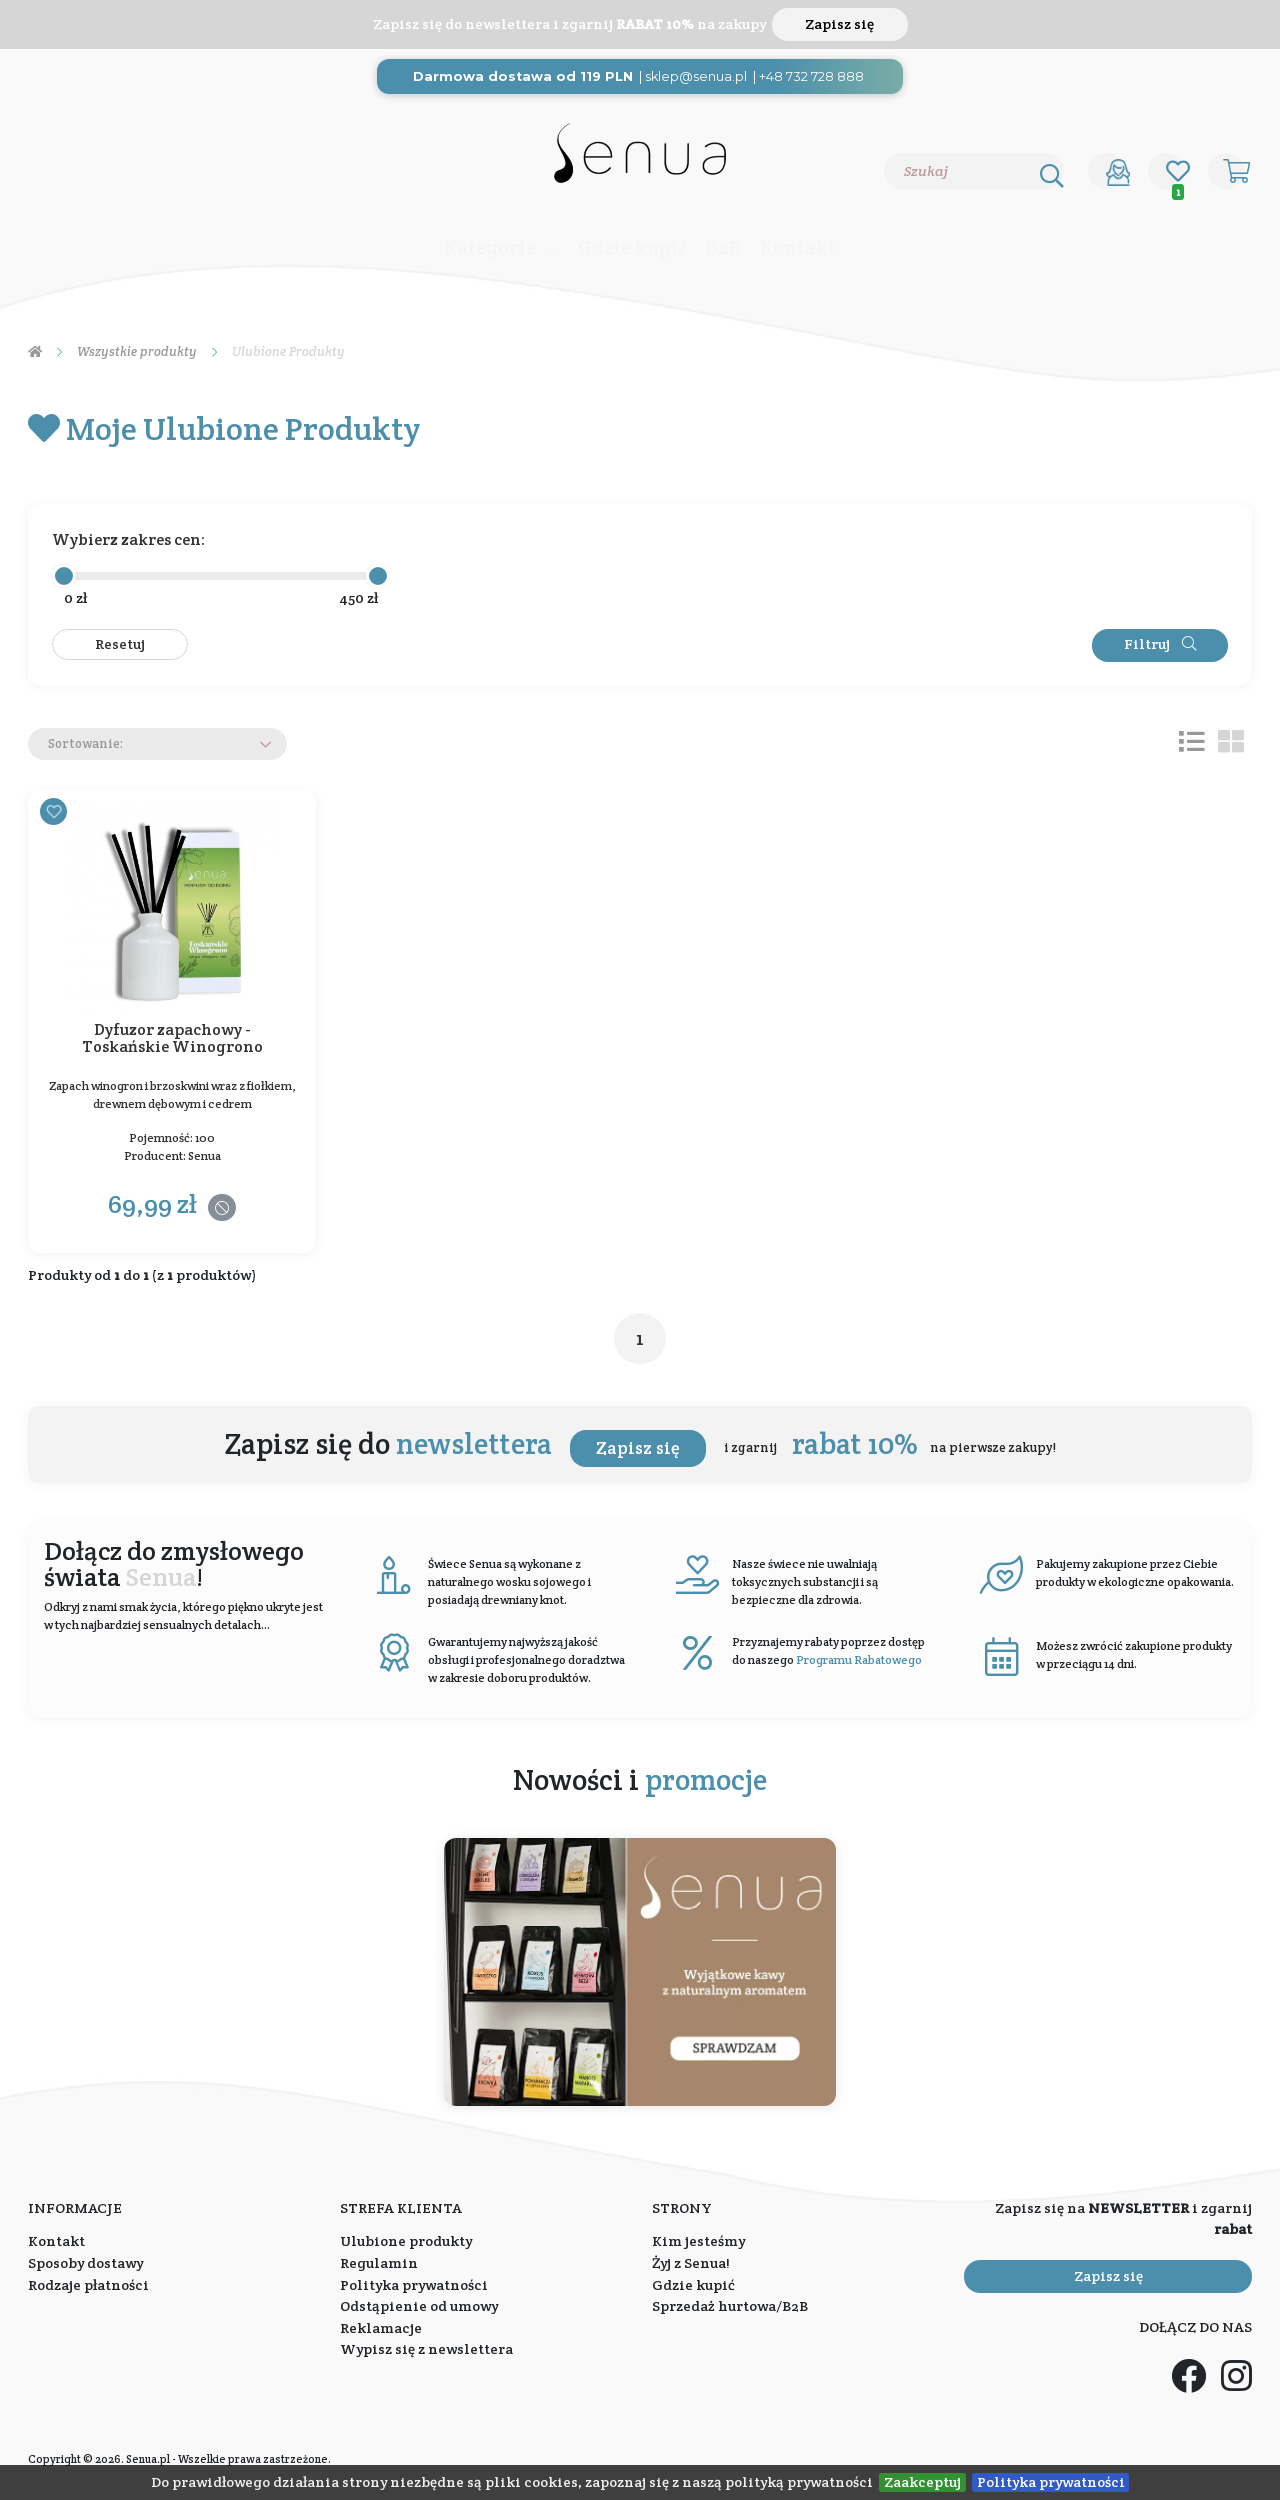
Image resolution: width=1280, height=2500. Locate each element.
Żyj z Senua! (691, 2263)
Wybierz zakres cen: (128, 539)
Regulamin (379, 2263)
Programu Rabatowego (859, 1659)
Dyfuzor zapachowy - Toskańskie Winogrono (172, 1039)
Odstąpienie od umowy (419, 2306)
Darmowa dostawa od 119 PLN (523, 76)
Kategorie (490, 247)
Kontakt (798, 247)
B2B (723, 247)
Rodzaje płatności (88, 2285)
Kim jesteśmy (698, 2241)
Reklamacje (381, 2328)
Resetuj (120, 644)
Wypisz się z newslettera (426, 2349)
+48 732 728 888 (811, 76)
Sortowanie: (85, 743)
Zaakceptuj (922, 2482)
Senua (204, 1155)
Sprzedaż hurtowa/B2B (730, 2306)
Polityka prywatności (1051, 2482)
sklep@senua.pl (696, 76)
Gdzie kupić (632, 247)
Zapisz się (839, 24)
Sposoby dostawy (85, 2263)
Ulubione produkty (406, 2241)
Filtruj (1160, 644)
